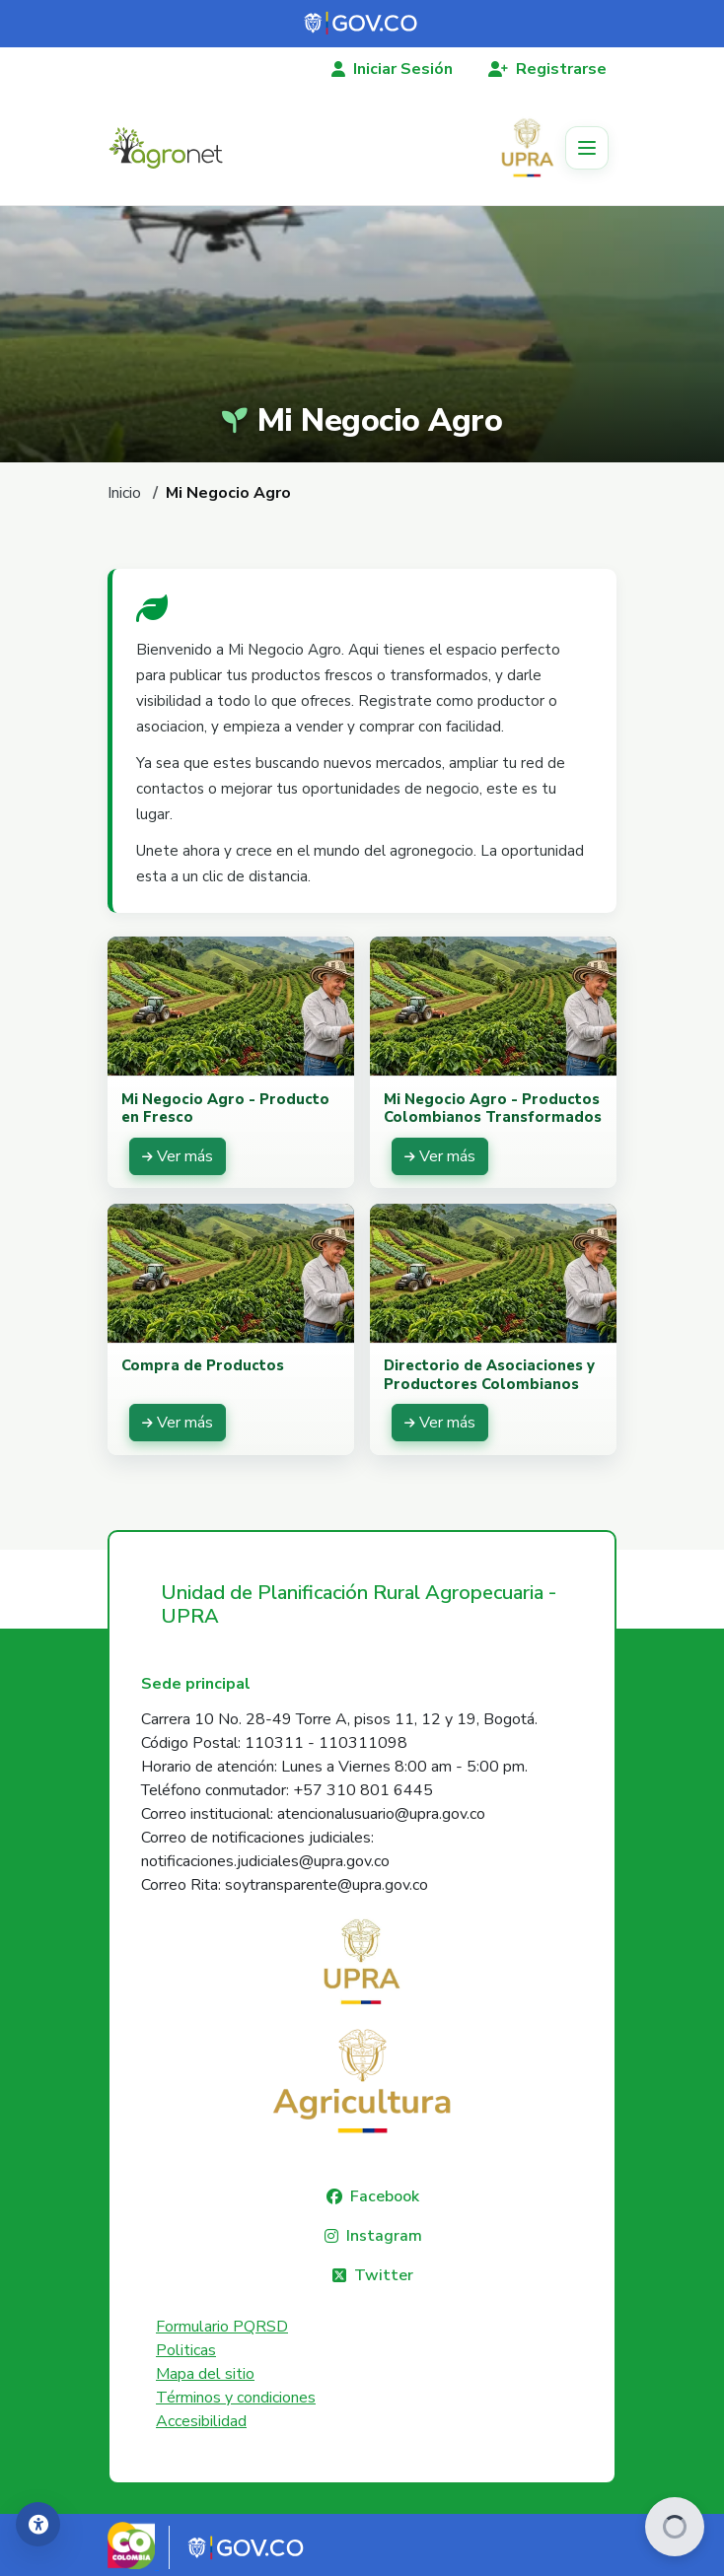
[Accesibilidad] (38, 2524)
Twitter (383, 2275)
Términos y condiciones (236, 2397)
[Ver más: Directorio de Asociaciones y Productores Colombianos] (440, 1422)
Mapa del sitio (205, 2374)
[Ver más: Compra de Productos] (177, 1422)
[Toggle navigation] (587, 148)
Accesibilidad (201, 2421)
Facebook (384, 2196)
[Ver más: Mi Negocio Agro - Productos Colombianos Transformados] (440, 1156)
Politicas (186, 2350)
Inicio (124, 493)
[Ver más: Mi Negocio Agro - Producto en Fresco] (177, 1156)
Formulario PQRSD (222, 2326)
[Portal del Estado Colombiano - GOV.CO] (362, 23)
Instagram (384, 2236)
